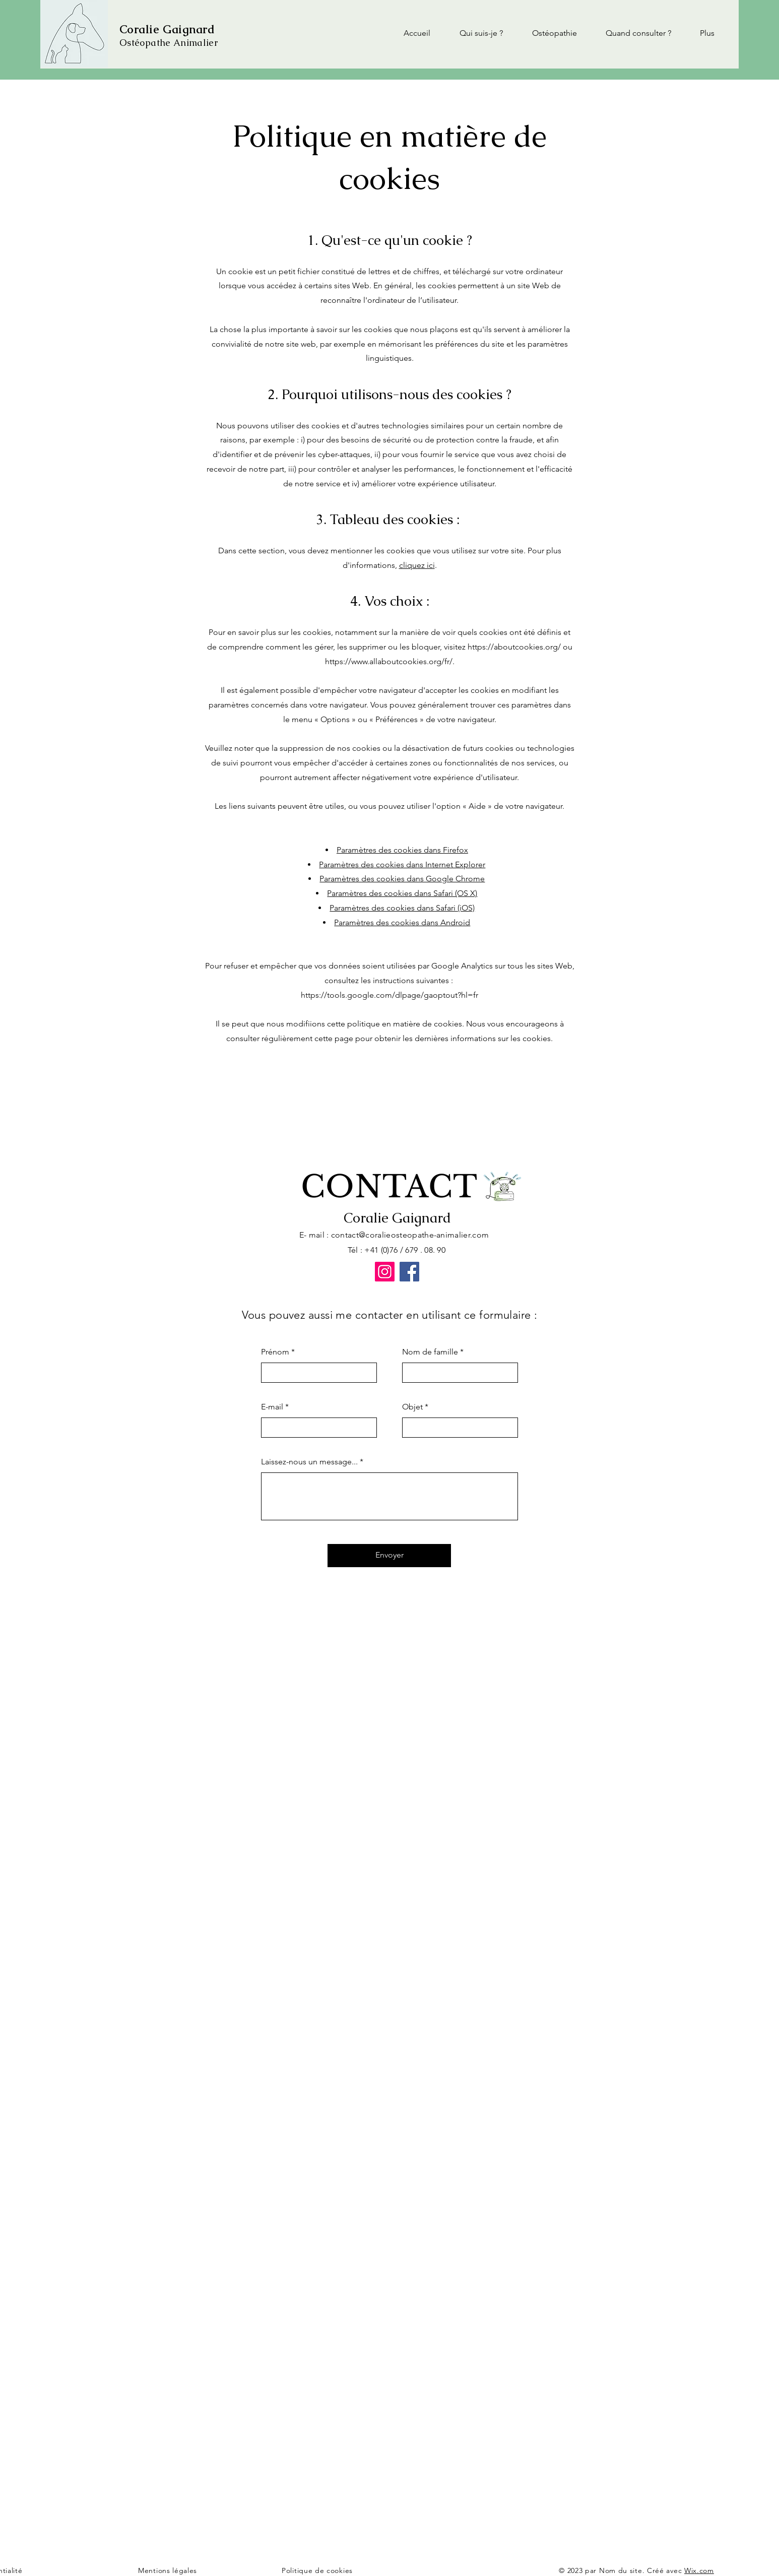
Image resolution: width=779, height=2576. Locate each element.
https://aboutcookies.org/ (514, 647)
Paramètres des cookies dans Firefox (402, 850)
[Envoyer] (389, 1555)
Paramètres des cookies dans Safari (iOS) (402, 908)
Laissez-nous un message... (309, 1462)
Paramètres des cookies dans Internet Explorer (402, 864)
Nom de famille (430, 1352)
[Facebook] (409, 1271)
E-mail (272, 1407)
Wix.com (699, 2570)
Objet (412, 1407)
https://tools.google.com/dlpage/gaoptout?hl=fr (389, 995)
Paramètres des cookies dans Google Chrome (402, 878)
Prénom (275, 1352)
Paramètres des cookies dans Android (402, 922)
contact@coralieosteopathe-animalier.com (410, 1235)
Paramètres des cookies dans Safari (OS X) (402, 893)
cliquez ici (417, 565)
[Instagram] (385, 1271)
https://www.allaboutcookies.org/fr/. (390, 661)
